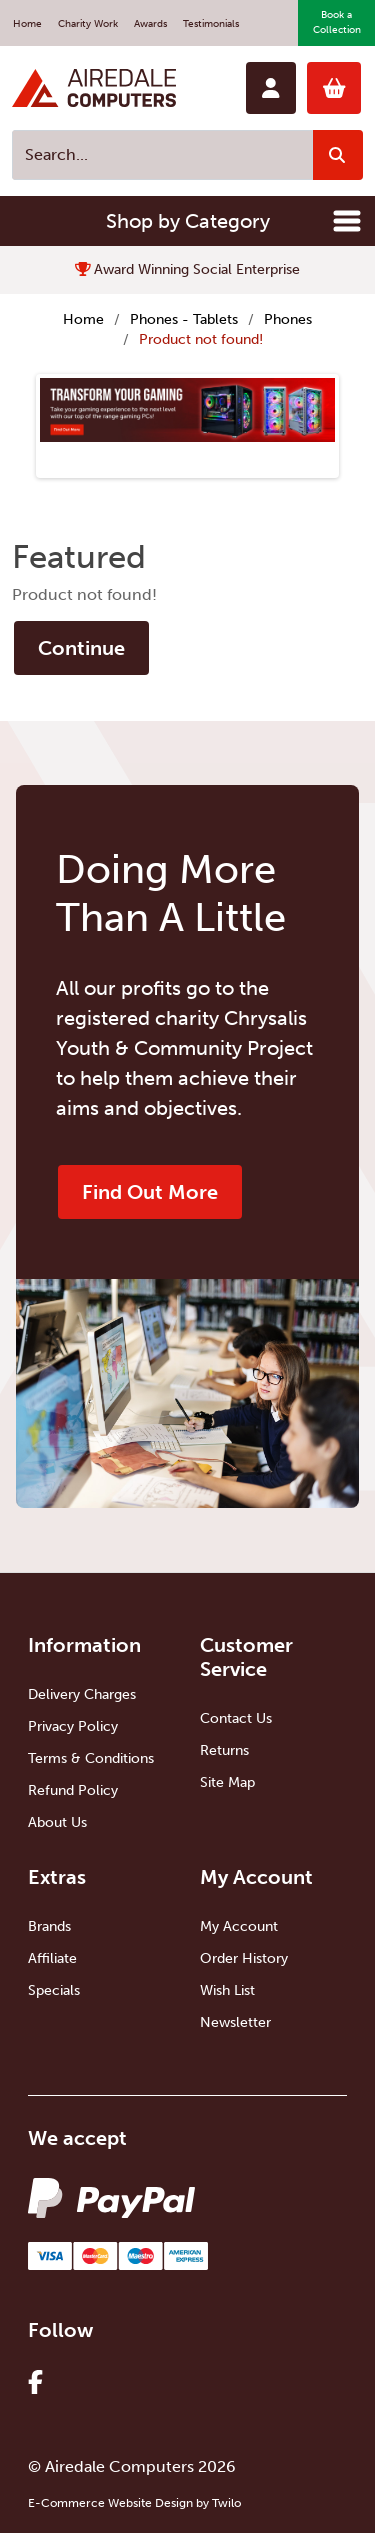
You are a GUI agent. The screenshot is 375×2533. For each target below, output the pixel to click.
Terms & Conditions (91, 1758)
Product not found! (201, 339)
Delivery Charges (82, 1694)
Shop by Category (188, 221)
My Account (239, 1926)
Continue (81, 648)
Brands (49, 1926)
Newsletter (235, 2022)
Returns (224, 1750)
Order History (244, 1958)
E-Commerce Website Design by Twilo (134, 2503)
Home (27, 24)
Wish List (227, 1990)
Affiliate (52, 1958)
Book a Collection (337, 22)
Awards (150, 24)
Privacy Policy (73, 1726)
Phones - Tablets (184, 319)
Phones (288, 319)
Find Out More (150, 1192)
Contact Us (236, 1718)
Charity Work (88, 24)
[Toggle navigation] (347, 221)
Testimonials (211, 24)
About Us (57, 1822)
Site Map (227, 1782)
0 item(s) (334, 88)
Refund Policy (73, 1790)
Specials (54, 1990)
